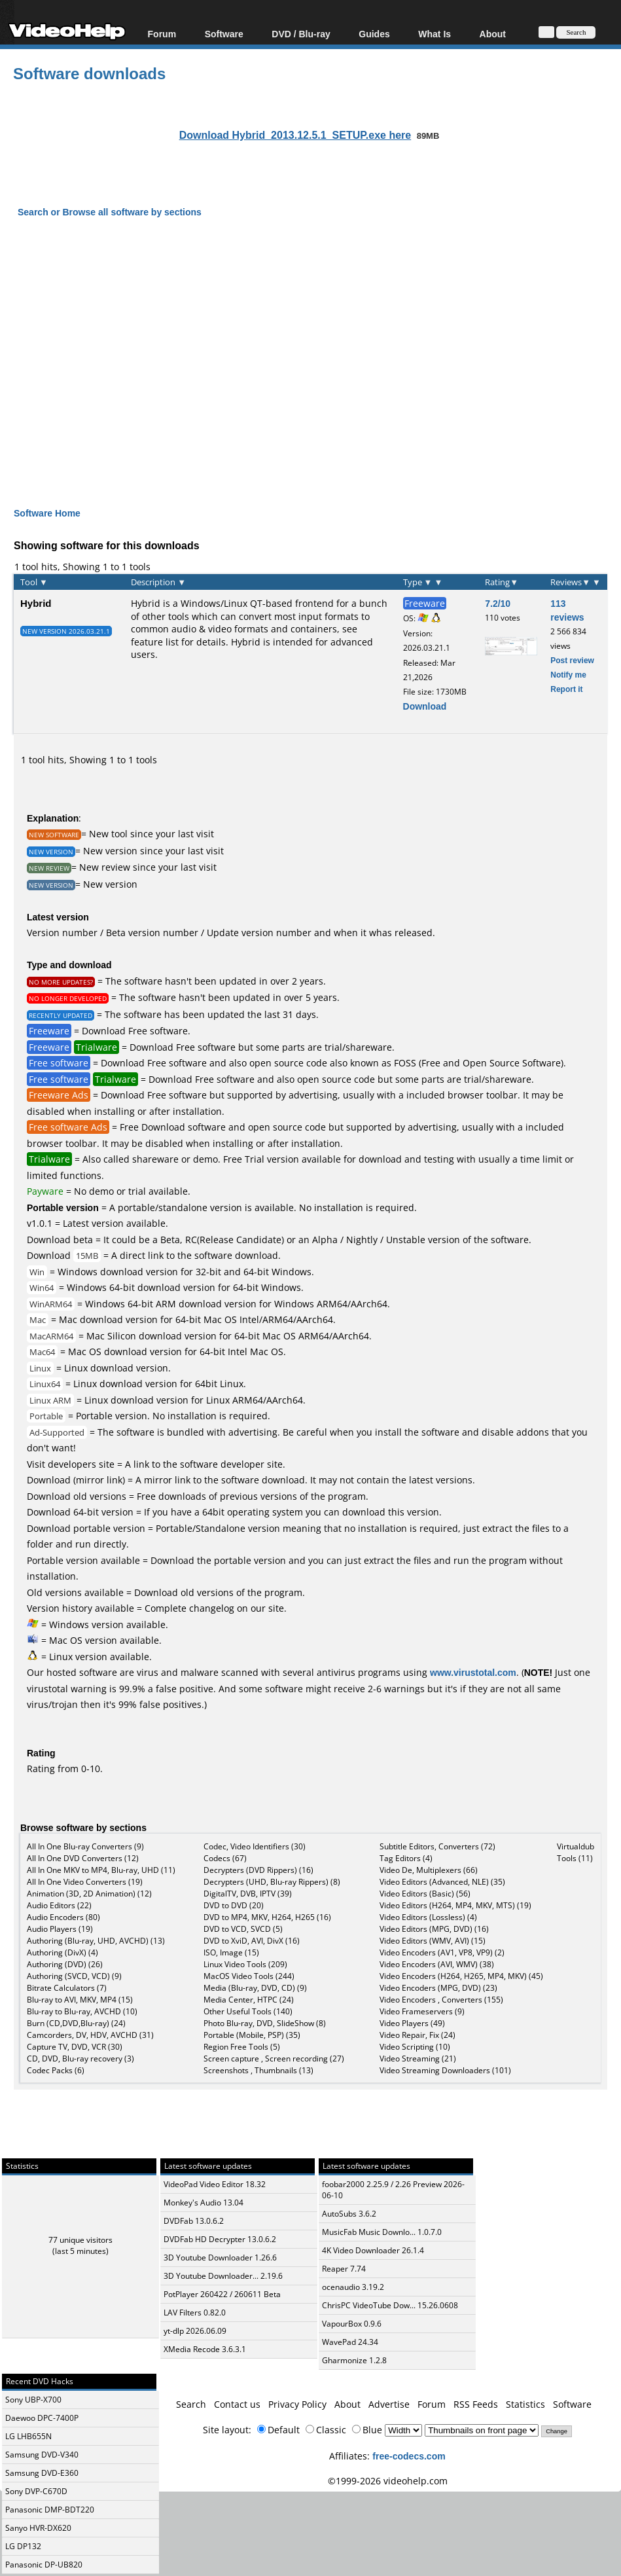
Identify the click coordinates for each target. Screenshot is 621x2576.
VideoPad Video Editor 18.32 (215, 2184)
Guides (374, 33)
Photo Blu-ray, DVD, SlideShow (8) (265, 2023)
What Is (434, 33)
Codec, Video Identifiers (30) (255, 1846)
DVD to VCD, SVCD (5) (243, 1928)
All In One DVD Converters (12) (83, 1858)
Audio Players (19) (60, 1928)
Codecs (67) (225, 1858)
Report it (566, 689)
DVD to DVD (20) (234, 1905)
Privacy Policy (297, 2404)
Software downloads (89, 73)
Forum (162, 33)
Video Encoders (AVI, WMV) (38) (437, 1964)
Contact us (237, 2404)
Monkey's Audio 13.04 (203, 2202)
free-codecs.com (408, 2456)
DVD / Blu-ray (301, 33)
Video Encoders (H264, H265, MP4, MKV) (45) (461, 1976)
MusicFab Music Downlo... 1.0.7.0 (382, 2232)
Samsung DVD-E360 (42, 2472)
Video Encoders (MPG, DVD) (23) (438, 1987)
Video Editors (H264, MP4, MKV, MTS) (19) (455, 1905)
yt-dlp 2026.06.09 (195, 2330)
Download (425, 706)
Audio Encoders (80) (63, 1917)
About (493, 33)
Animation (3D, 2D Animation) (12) (89, 1893)
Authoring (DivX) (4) (62, 1952)
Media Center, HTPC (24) (249, 1999)
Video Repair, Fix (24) (417, 2035)
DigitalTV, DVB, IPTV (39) (248, 1893)
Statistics (525, 2404)
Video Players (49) (412, 2023)
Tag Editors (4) (406, 1858)
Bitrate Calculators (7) (67, 1987)
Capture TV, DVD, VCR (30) (74, 2046)
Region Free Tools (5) (242, 2046)
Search (191, 2404)
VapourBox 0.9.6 (351, 2323)
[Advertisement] (317, 373)
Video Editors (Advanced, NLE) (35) (442, 1881)
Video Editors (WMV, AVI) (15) (433, 1940)
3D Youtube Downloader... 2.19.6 (223, 2275)
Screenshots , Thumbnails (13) (258, 2070)
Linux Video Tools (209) (245, 1964)
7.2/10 (497, 603)
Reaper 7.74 (344, 2268)
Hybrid (36, 602)
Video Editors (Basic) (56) (425, 1893)
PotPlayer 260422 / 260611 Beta (222, 2294)
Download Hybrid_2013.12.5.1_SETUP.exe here (295, 135)
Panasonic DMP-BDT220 (49, 2509)
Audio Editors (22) (59, 1905)
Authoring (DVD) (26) (65, 1964)
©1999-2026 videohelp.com (388, 2481)
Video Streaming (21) (418, 2058)
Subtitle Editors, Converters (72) (437, 1846)
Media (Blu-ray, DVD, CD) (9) (255, 1987)
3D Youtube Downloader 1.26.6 (220, 2257)
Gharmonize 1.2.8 (354, 2360)
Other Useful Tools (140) (248, 2011)
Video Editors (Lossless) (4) (428, 1917)
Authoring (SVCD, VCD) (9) (74, 1976)
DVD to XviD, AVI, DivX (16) (252, 1940)
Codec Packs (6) (55, 2070)
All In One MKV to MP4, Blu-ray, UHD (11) (101, 1870)
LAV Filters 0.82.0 (195, 2312)
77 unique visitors (80, 2239)
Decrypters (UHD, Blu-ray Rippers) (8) (272, 1881)
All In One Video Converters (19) (85, 1881)
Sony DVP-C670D (36, 2491)
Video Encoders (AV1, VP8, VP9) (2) (442, 1952)
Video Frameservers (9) (422, 2011)
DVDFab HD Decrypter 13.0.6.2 (220, 2239)
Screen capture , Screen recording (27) (274, 2058)
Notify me (568, 674)
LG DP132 (23, 2546)
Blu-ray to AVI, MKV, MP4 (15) (80, 1999)
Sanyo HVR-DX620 (38, 2527)
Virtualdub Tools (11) (575, 1852)
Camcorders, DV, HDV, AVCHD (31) (90, 2035)
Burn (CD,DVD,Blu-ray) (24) (76, 2023)
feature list (155, 642)
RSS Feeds (475, 2404)
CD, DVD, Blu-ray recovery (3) (80, 2058)
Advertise (389, 2404)
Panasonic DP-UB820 (43, 2564)
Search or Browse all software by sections (110, 212)
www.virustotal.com (473, 1672)
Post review (572, 660)
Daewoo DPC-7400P (42, 2417)
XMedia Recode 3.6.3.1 (205, 2349)
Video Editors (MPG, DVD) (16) (434, 1928)
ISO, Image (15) (231, 1952)
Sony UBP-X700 (33, 2399)
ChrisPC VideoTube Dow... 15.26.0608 (390, 2305)
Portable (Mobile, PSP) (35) (252, 2035)
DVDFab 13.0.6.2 (194, 2220)
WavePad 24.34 (350, 2342)
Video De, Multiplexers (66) (429, 1870)
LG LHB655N (28, 2436)
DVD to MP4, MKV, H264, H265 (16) (267, 1917)
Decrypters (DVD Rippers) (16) (258, 1870)
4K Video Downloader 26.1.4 (373, 2250)
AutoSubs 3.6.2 (349, 2213)
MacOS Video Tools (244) (249, 1976)
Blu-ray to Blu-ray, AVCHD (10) (82, 2011)
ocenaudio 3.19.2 (353, 2287)
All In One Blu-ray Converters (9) (85, 1846)
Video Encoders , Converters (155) (441, 1999)
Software (224, 33)
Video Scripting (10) (415, 2046)
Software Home (47, 513)
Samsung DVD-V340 (42, 2454)
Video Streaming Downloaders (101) (445, 2070)
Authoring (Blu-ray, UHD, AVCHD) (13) (96, 1940)
